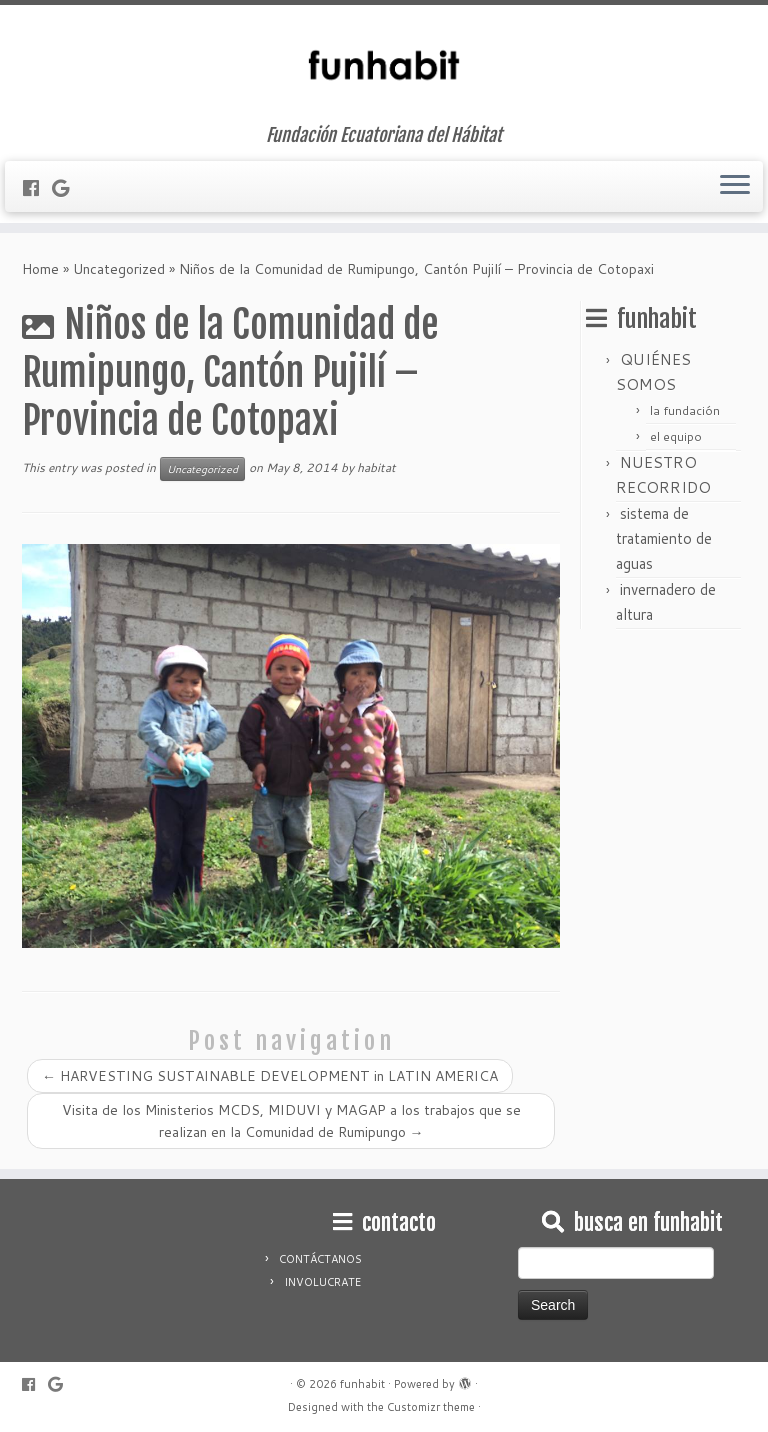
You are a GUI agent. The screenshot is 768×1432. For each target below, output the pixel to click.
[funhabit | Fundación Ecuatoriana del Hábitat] (384, 65)
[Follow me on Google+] (67, 188)
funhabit (362, 1384)
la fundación (685, 410)
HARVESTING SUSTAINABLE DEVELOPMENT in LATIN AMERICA (270, 1076)
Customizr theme (431, 1407)
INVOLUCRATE (322, 1282)
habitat (376, 467)
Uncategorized (119, 269)
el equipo (676, 436)
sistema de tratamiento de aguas (664, 538)
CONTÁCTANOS (320, 1259)
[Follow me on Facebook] (37, 188)
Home (40, 269)
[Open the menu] (735, 187)
